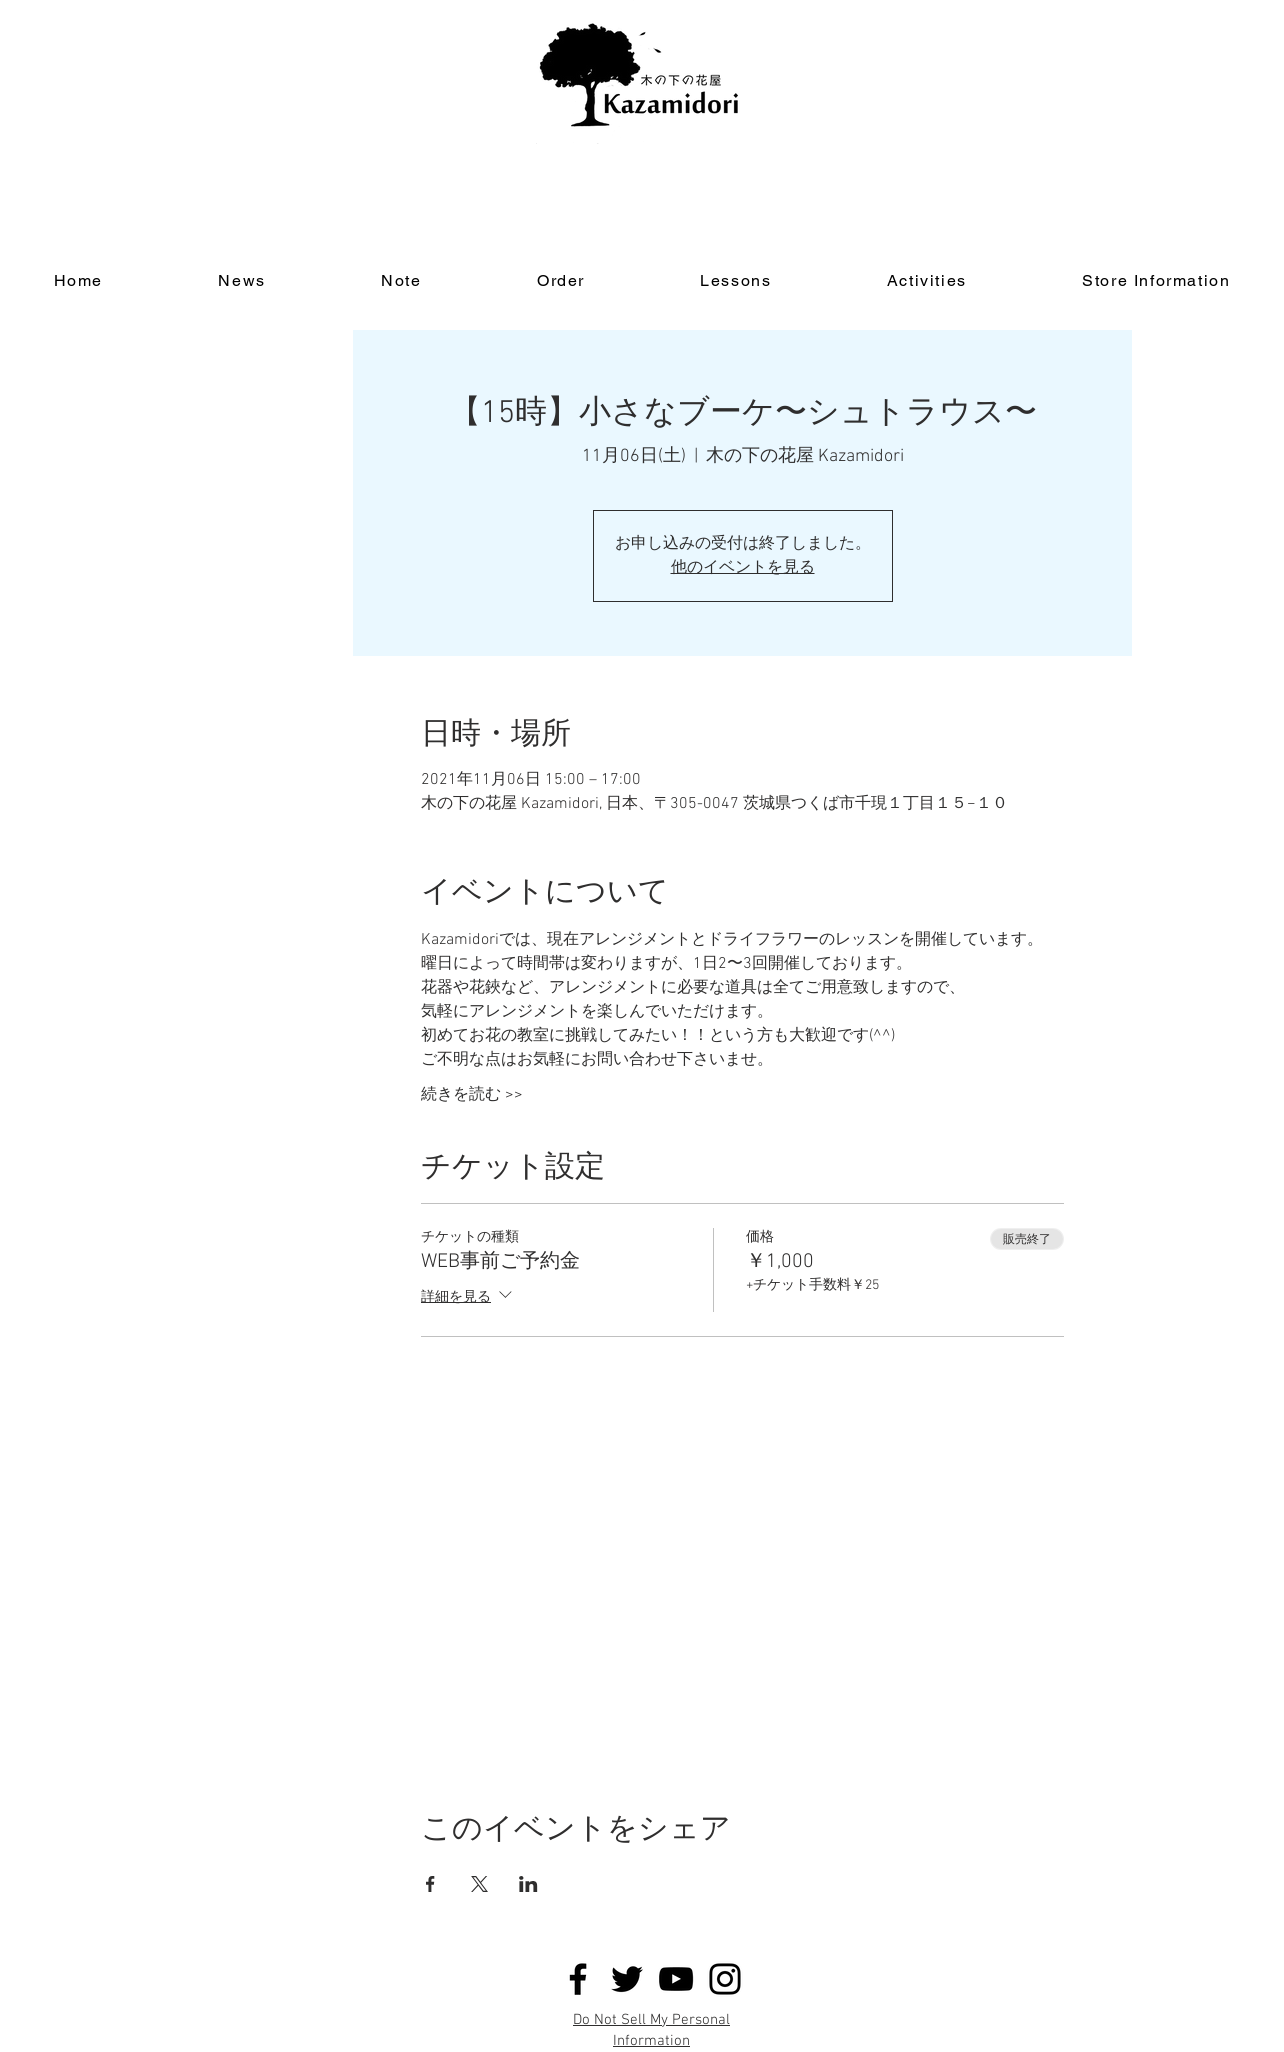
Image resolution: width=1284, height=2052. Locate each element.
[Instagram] (725, 1979)
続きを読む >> (472, 1095)
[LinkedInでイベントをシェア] (528, 1884)
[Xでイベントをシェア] (479, 1884)
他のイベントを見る (743, 568)
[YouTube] (676, 1979)
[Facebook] (578, 1979)
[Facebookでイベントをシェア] (430, 1884)
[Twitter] (627, 1979)
